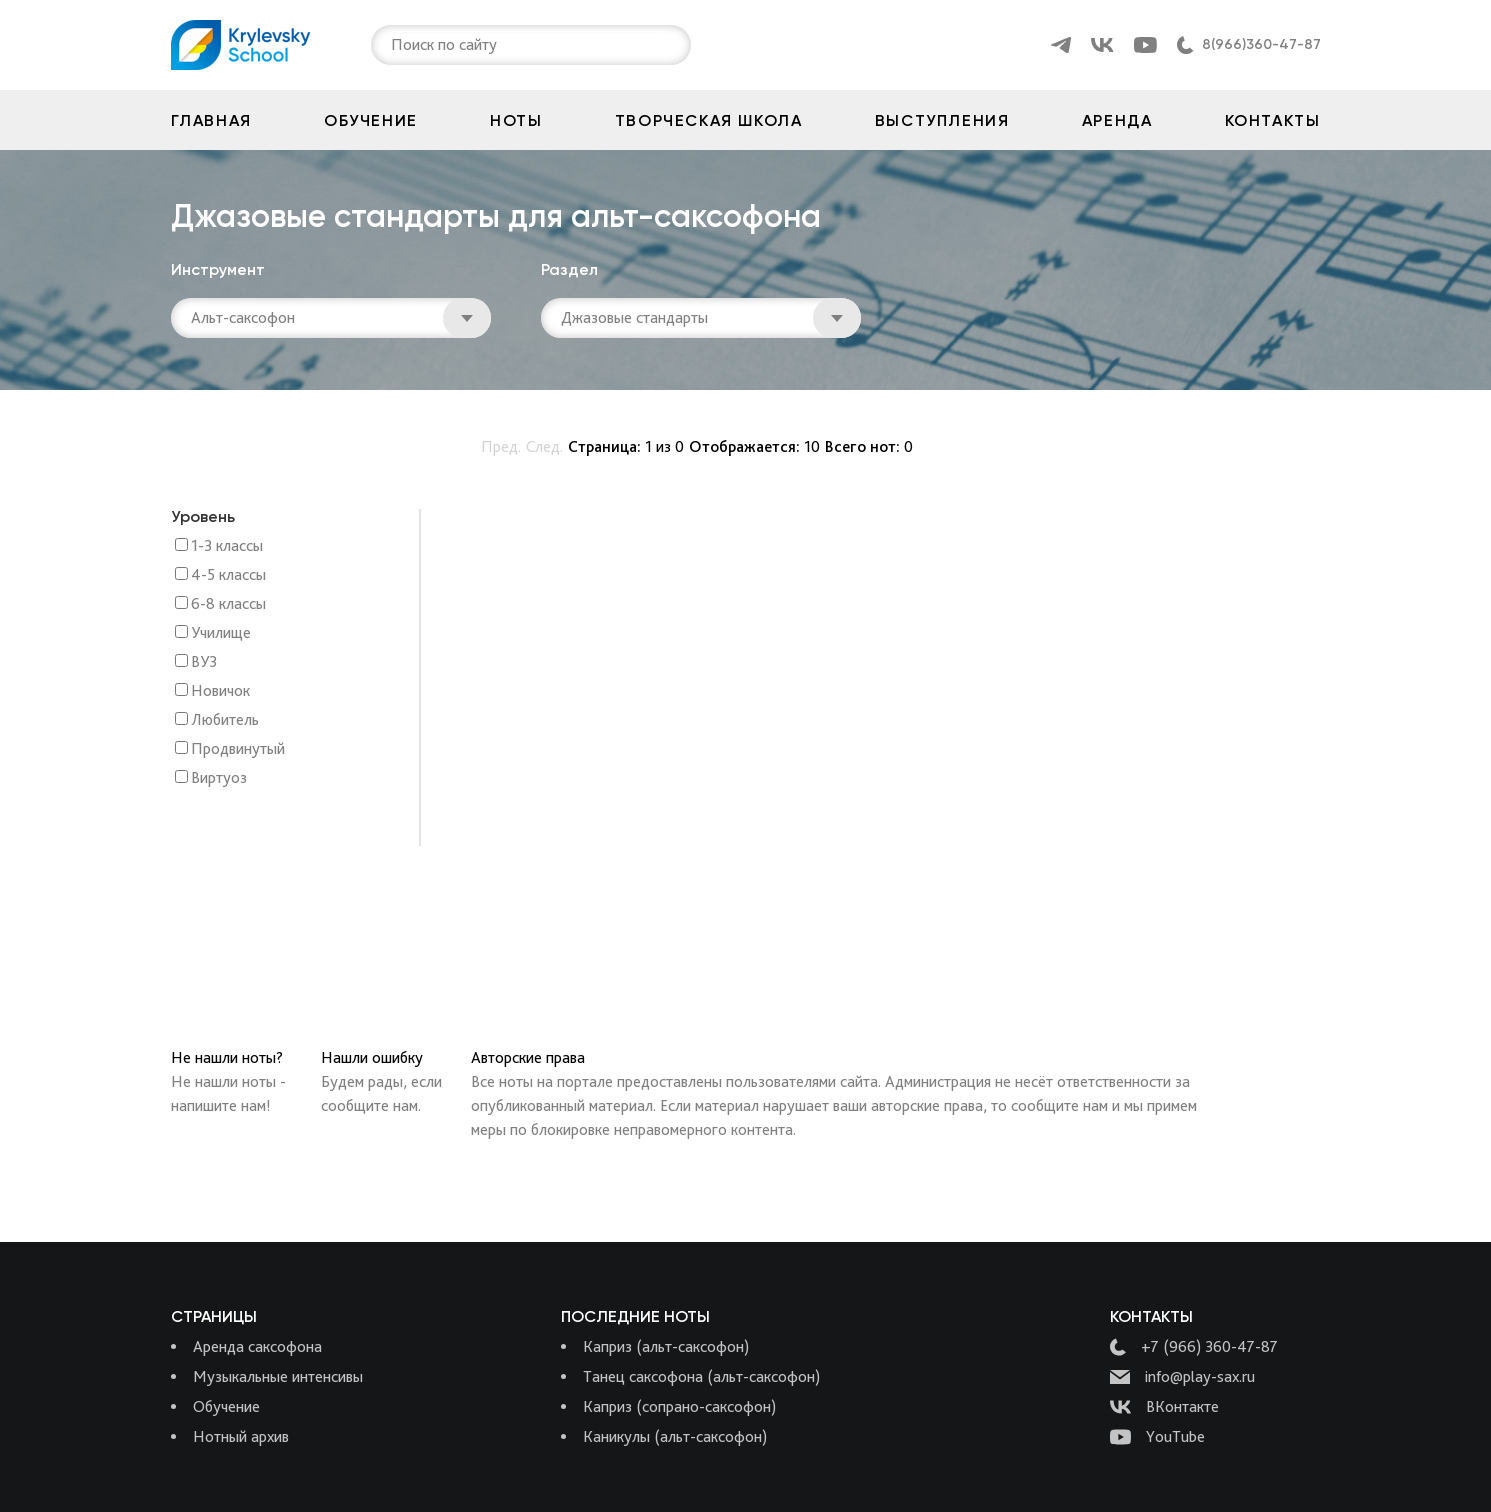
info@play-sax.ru (1182, 1377)
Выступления (942, 120)
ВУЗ (204, 662)
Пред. (501, 446)
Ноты (516, 120)
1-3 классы (227, 546)
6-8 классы (228, 604)
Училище (221, 633)
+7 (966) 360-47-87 (1194, 1347)
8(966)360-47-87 (1261, 44)
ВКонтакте (1164, 1407)
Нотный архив (241, 1436)
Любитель (225, 720)
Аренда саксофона (257, 1346)
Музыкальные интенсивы (278, 1376)
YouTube (1157, 1437)
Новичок (220, 691)
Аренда (1117, 120)
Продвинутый (238, 749)
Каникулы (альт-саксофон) (675, 1436)
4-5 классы (228, 575)
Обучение (371, 120)
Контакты (1273, 120)
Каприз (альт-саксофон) (666, 1346)
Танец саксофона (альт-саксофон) (701, 1376)
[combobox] (393, 45)
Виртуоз (219, 778)
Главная (211, 120)
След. (544, 446)
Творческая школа (709, 120)
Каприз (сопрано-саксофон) (679, 1406)
